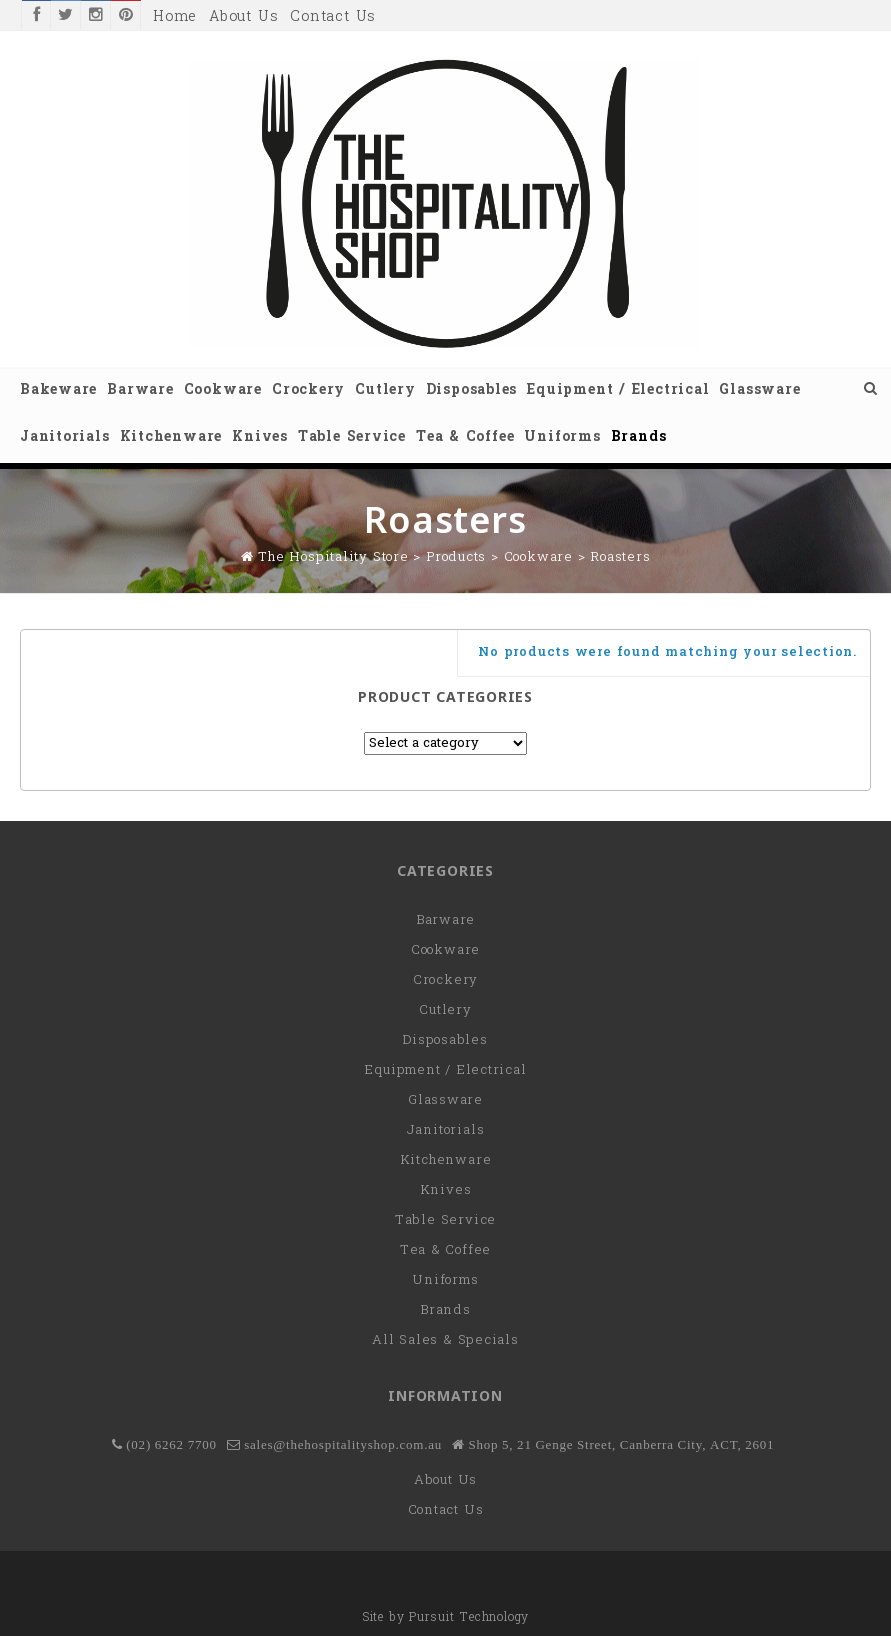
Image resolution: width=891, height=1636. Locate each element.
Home (175, 17)
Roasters (620, 557)
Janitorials (65, 437)
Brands (639, 437)
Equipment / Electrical (618, 390)
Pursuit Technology (469, 1618)
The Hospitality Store (333, 557)
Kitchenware (171, 437)
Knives (260, 437)
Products (456, 557)
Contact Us (333, 17)
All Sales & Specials (445, 1340)
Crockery (308, 390)
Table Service (352, 437)
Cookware (223, 390)
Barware (140, 390)
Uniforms (562, 437)
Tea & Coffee (465, 437)
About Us (243, 17)
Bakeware (58, 390)
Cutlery (385, 390)
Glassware (759, 390)
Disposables (472, 390)
